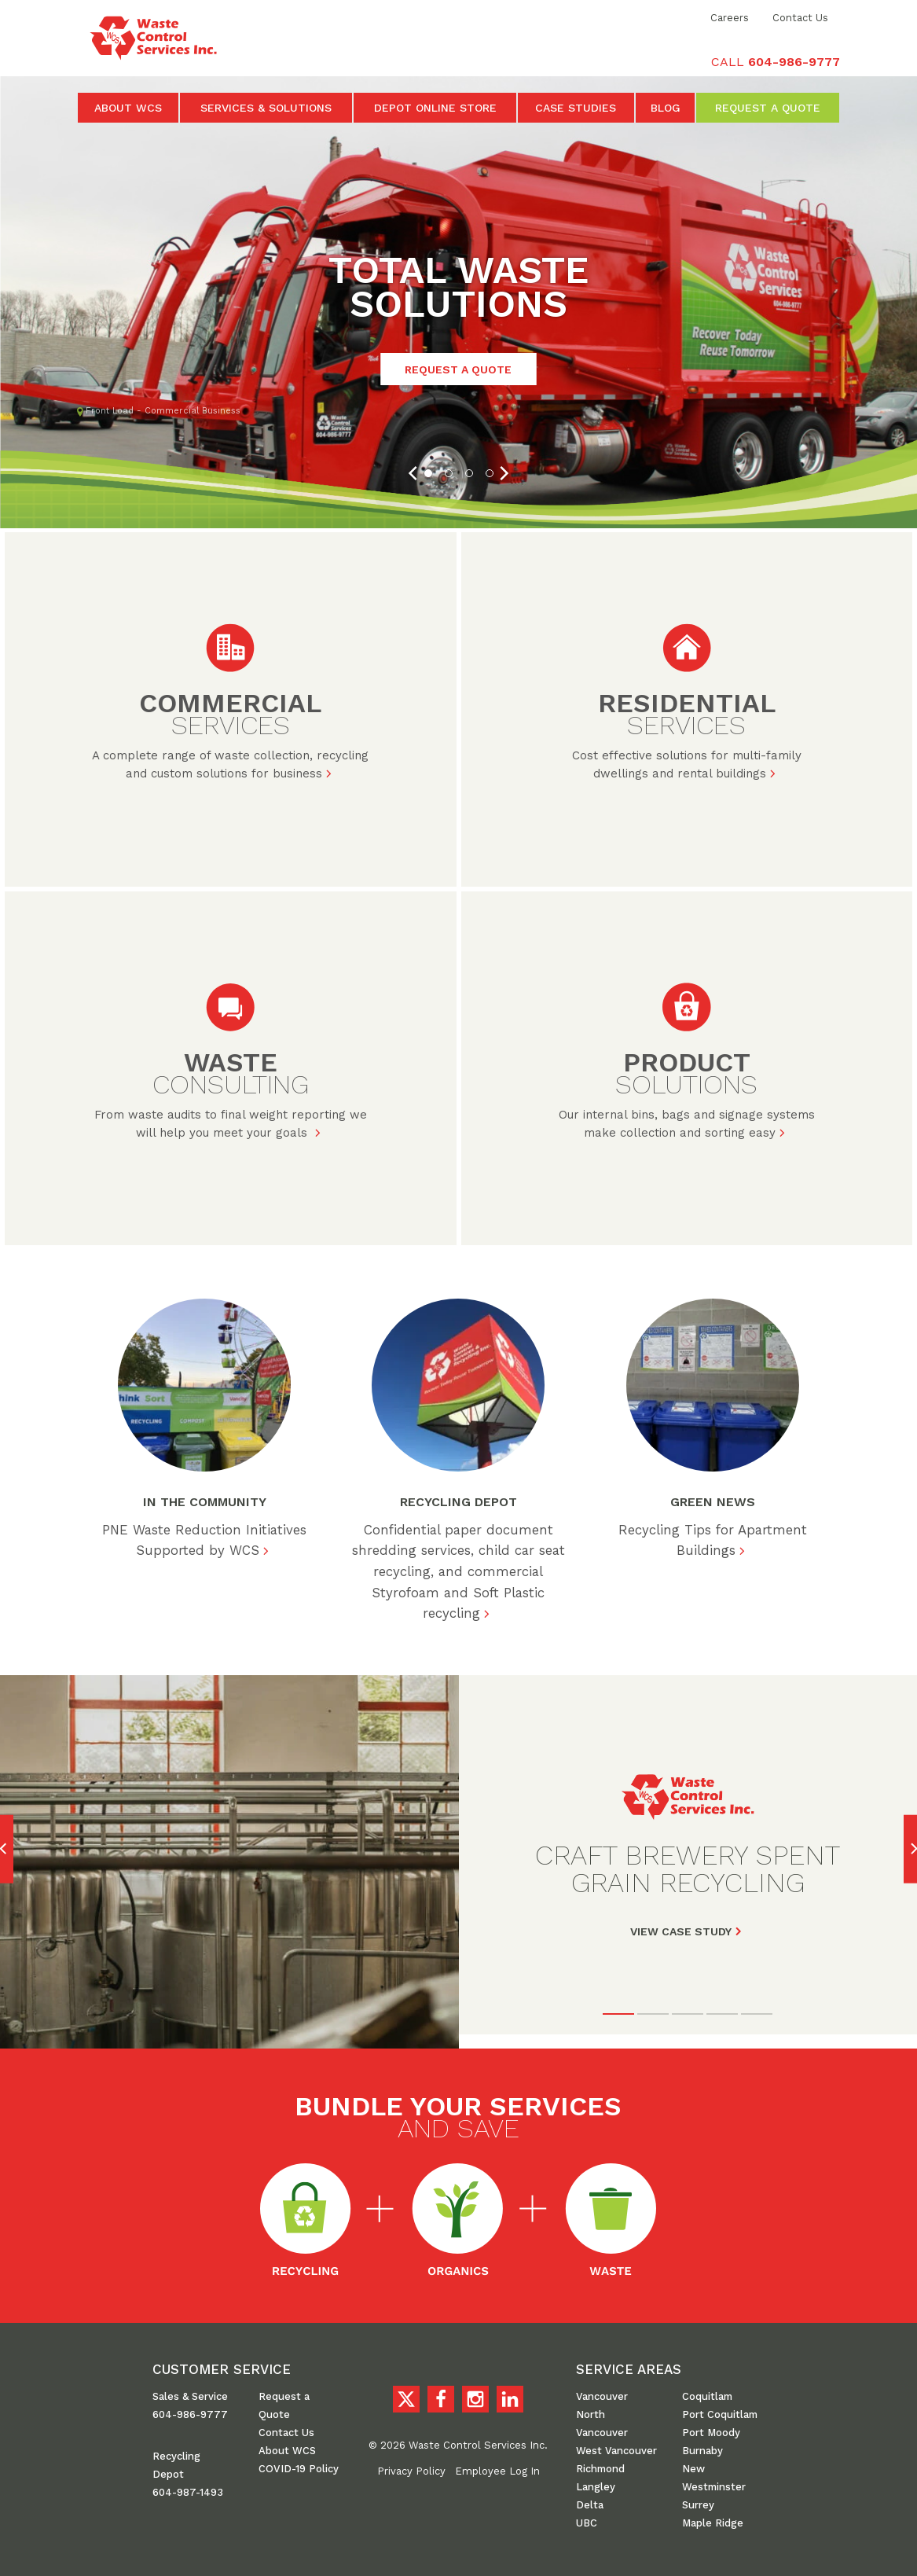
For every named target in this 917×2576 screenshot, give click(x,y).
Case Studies (575, 107)
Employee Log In (497, 2468)
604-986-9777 (190, 2411)
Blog (665, 107)
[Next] (503, 473)
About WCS (128, 107)
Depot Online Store (435, 107)
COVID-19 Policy (299, 2465)
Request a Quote (767, 107)
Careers (729, 18)
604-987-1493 (187, 2489)
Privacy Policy (411, 2468)
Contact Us (800, 18)
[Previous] (414, 473)
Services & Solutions (266, 107)
